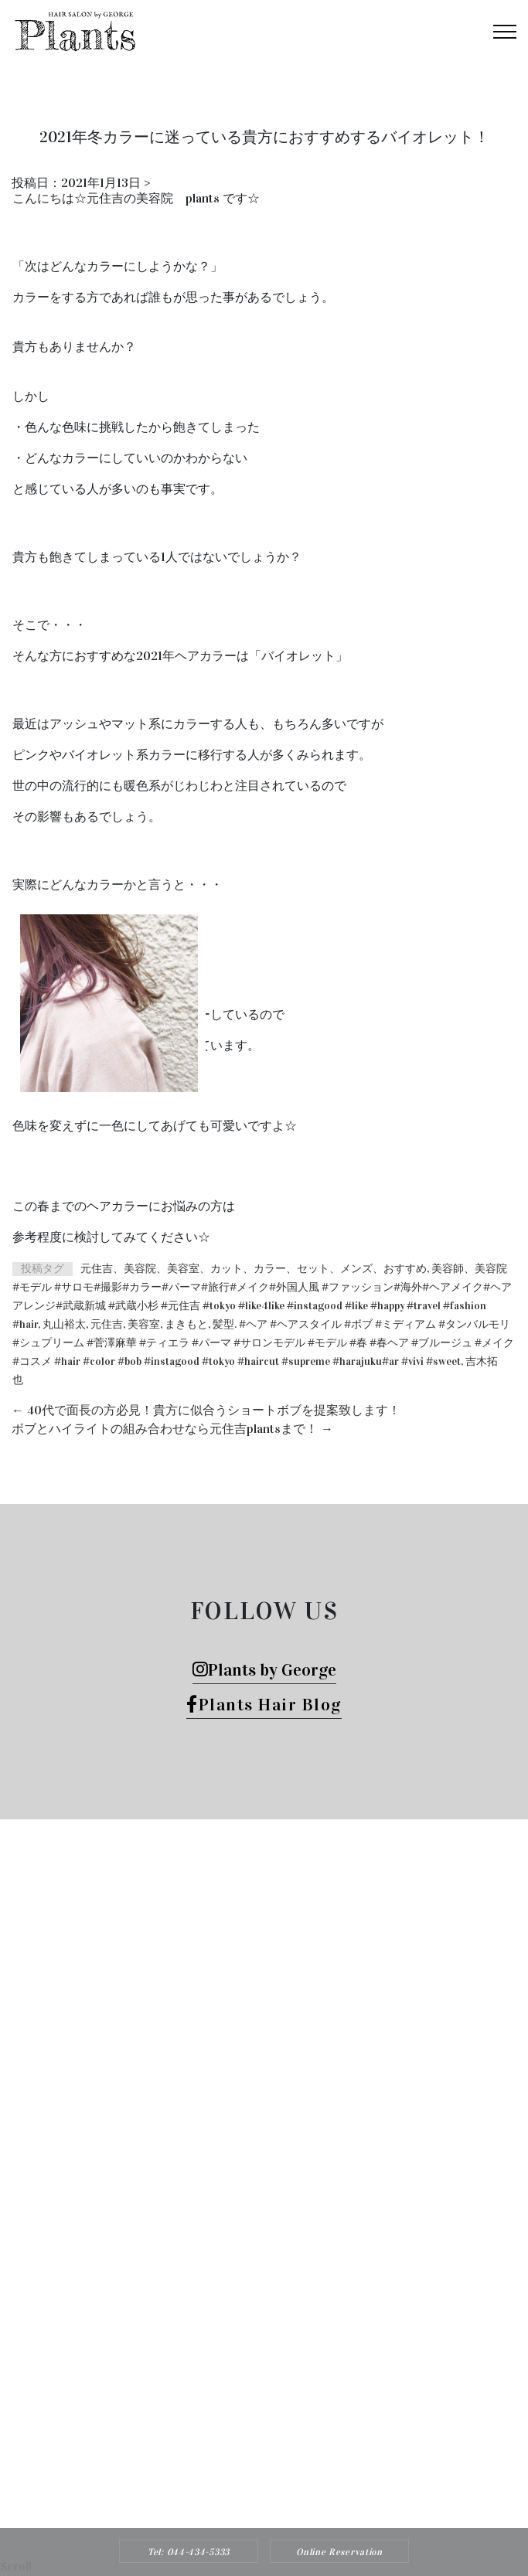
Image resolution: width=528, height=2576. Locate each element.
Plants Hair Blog (264, 1704)
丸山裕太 (64, 1324)
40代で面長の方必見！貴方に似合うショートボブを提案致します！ (206, 1410)
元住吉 (106, 1324)
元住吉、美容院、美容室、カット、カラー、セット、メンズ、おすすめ (253, 1268)
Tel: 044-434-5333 (189, 2552)
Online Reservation (339, 2552)
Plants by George (264, 1669)
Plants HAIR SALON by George (243, 2374)
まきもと (186, 1324)
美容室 (144, 1324)
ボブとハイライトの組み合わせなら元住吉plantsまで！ (172, 1428)
